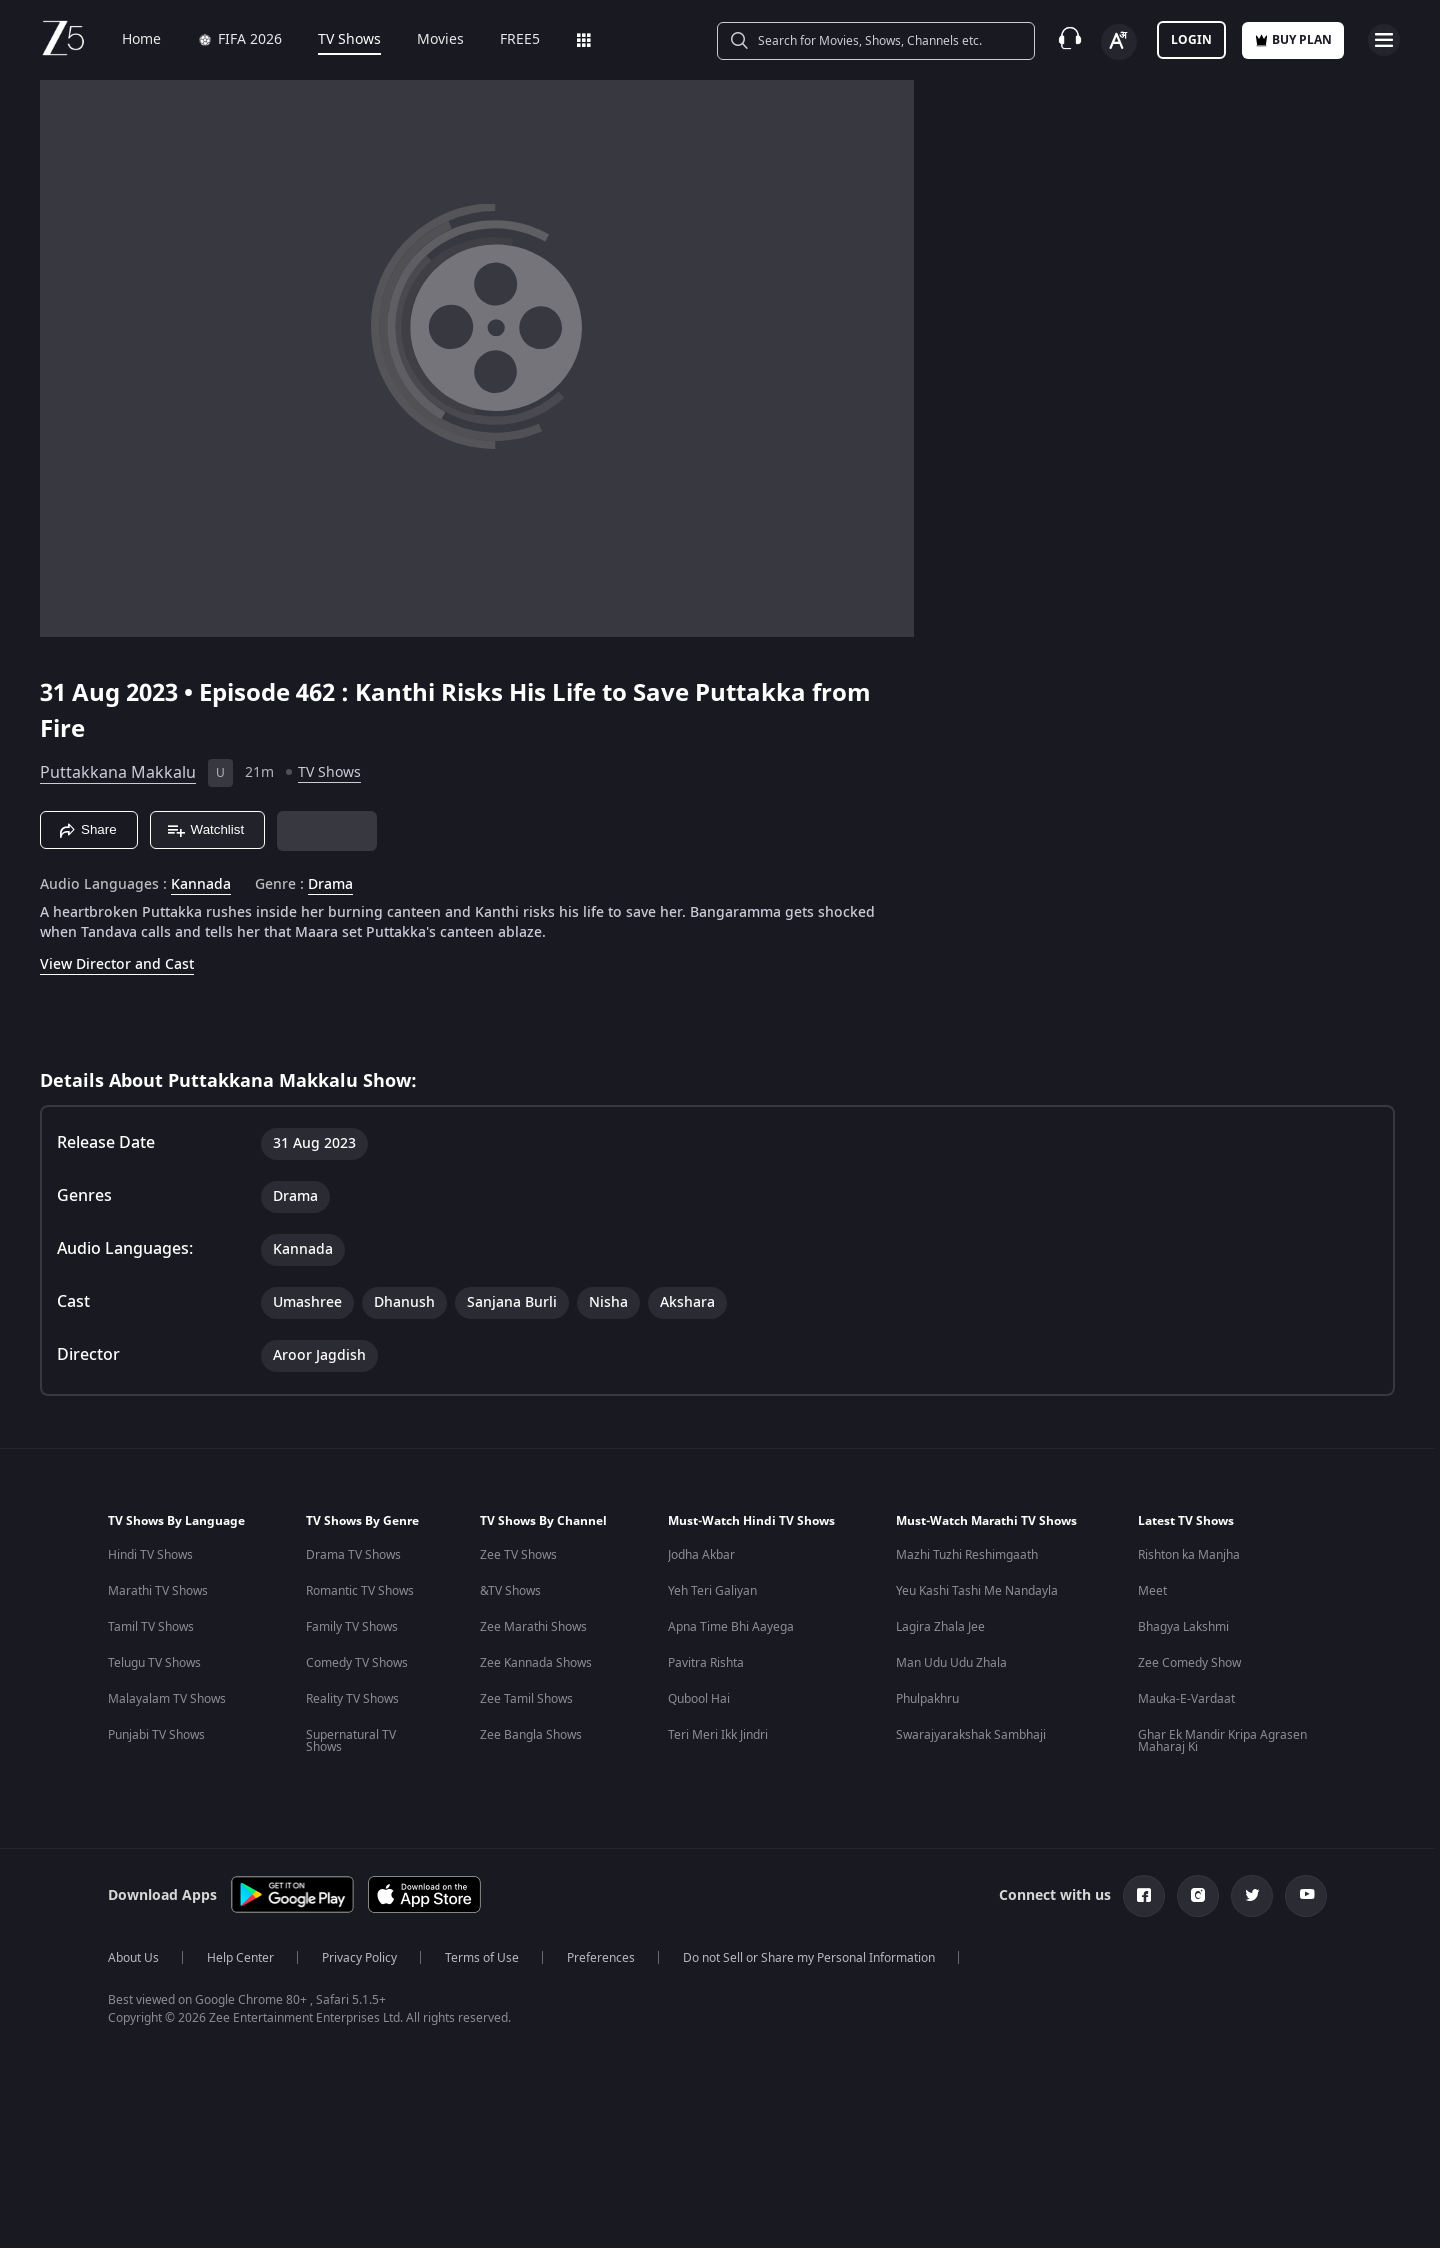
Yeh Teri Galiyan (712, 1591)
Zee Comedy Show (1189, 1663)
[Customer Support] (1070, 40)
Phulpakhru (927, 1699)
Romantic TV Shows (360, 1591)
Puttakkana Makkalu (118, 773)
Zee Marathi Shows (533, 1627)
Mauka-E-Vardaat (1186, 1699)
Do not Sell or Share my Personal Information (809, 1958)
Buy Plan (1293, 40)
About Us (133, 1958)
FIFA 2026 (225, 40)
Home (127, 40)
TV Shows (335, 40)
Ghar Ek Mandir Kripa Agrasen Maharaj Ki (1222, 1741)
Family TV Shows (352, 1627)
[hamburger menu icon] (1384, 40)
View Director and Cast (117, 964)
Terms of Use (482, 1958)
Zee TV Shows (518, 1555)
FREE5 (506, 40)
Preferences (601, 1958)
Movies (426, 40)
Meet (1152, 1591)
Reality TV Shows (352, 1699)
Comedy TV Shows (357, 1663)
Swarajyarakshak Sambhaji (971, 1735)
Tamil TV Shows (151, 1627)
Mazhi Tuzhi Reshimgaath (967, 1555)
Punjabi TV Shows (156, 1735)
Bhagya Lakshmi (1183, 1627)
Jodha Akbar (701, 1555)
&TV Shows (510, 1591)
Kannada (201, 885)
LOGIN (1191, 40)
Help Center (240, 1958)
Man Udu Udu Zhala (951, 1663)
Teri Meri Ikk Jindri (718, 1735)
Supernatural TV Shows (351, 1741)
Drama (330, 885)
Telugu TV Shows (154, 1663)
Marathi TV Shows (158, 1591)
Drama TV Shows (353, 1555)
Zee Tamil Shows (526, 1699)
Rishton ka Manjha (1189, 1555)
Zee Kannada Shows (536, 1663)
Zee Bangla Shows (531, 1735)
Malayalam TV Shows (167, 1699)
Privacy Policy (359, 1958)
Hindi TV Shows (150, 1555)
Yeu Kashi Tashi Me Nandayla (977, 1591)
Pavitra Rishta (706, 1663)
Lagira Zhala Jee (940, 1627)
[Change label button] (1119, 42)
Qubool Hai (699, 1699)
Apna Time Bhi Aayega (731, 1627)
